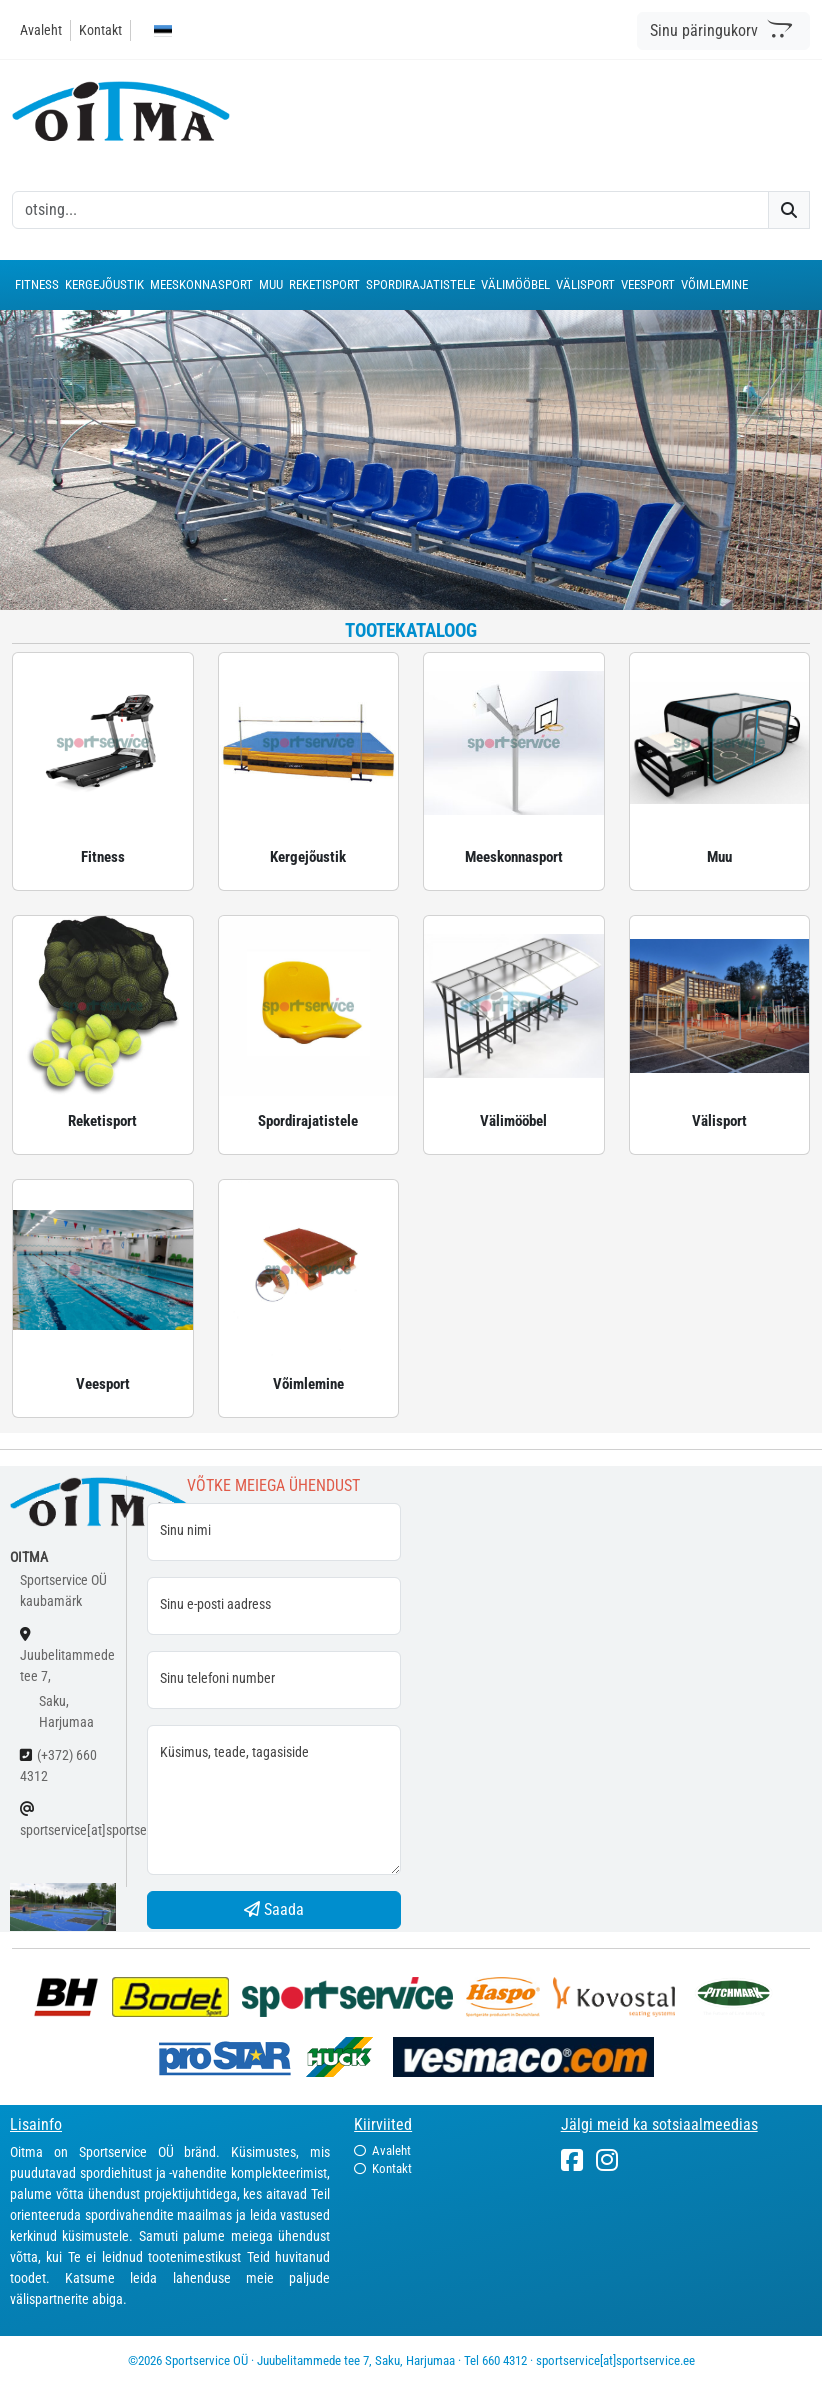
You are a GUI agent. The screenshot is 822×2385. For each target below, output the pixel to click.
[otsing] (390, 210)
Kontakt (100, 30)
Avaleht (41, 30)
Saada (274, 1909)
